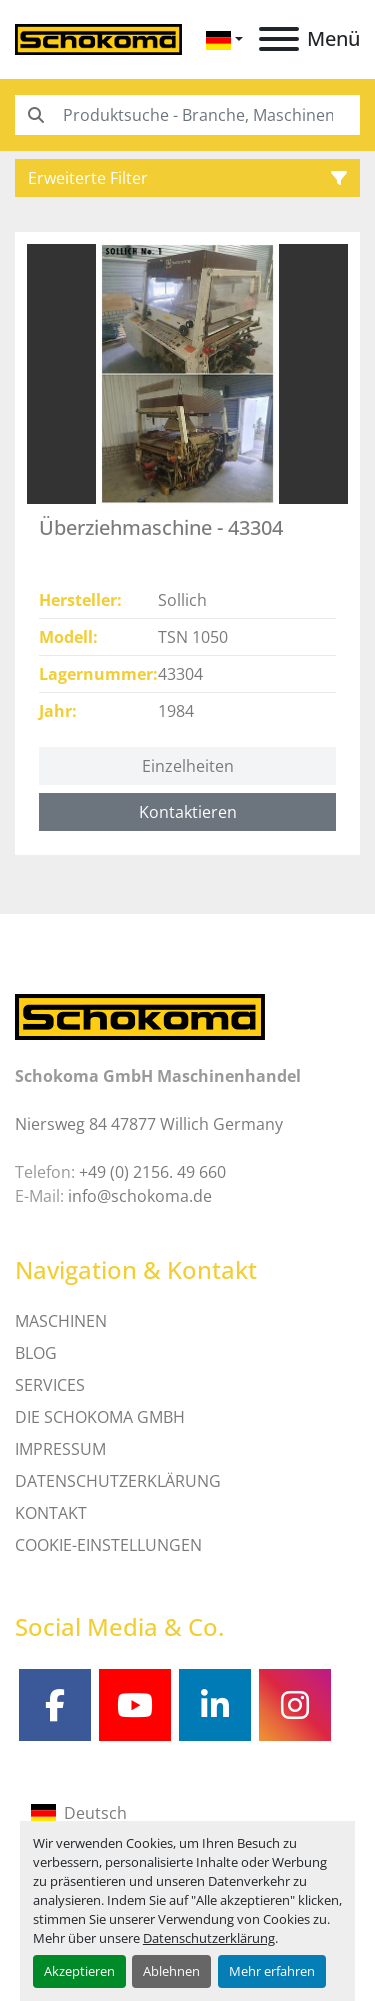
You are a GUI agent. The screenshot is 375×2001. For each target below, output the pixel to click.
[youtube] (135, 1705)
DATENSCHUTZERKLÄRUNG (118, 1481)
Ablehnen (171, 1971)
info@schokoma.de (140, 1196)
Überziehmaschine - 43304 (161, 527)
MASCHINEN (61, 1321)
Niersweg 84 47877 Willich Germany (149, 1124)
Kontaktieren (188, 812)
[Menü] (279, 39)
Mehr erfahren (272, 1971)
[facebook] (55, 1705)
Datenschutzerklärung (209, 1938)
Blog (36, 1353)
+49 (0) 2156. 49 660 (152, 1172)
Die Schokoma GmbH (100, 1417)
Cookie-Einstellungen (108, 1545)
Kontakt (51, 1513)
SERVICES (50, 1385)
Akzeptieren (79, 1971)
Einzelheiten (188, 766)
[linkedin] (215, 1705)
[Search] (187, 115)
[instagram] (295, 1705)
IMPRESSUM (60, 1449)
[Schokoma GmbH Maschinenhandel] (140, 1015)
